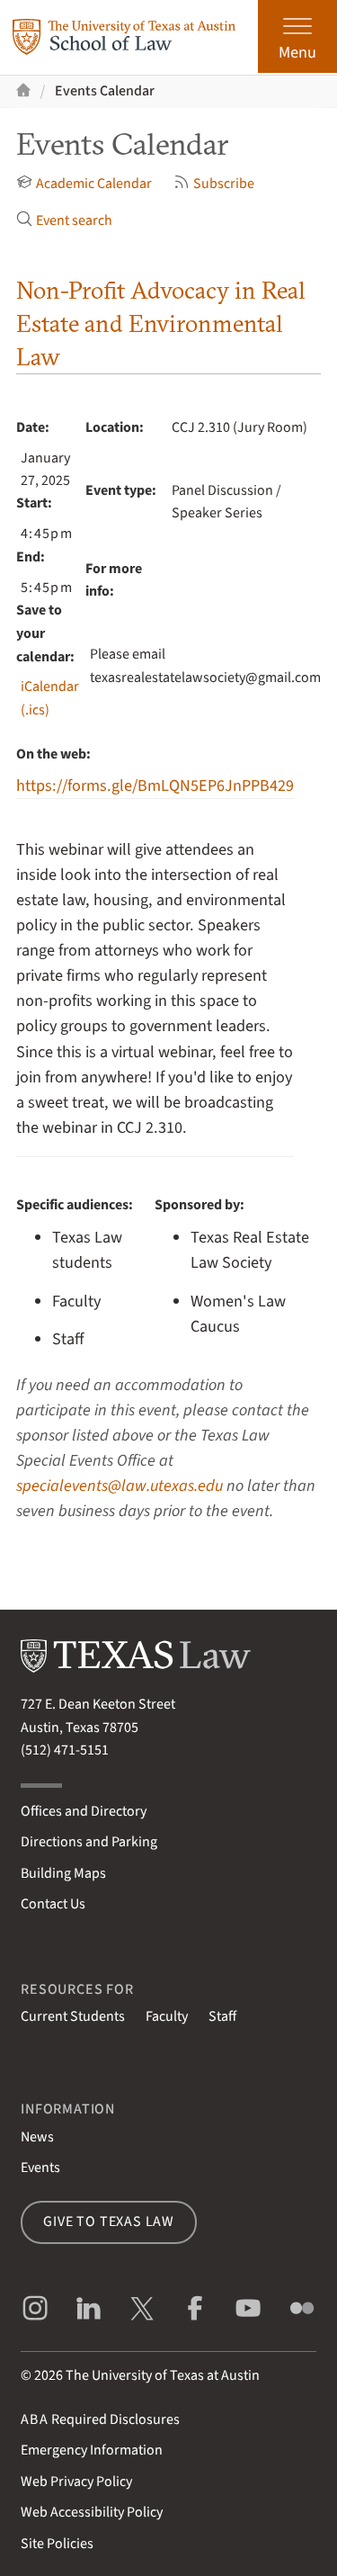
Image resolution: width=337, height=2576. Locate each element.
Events (40, 2167)
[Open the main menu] (297, 36)
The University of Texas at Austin (163, 2375)
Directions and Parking (89, 1842)
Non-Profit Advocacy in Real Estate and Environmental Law (161, 323)
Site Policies (57, 2544)
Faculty (167, 2016)
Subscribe (213, 183)
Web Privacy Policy (76, 2481)
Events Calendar (105, 91)
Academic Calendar (84, 183)
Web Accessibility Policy (92, 2512)
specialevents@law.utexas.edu (119, 1485)
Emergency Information (92, 2450)
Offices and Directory (83, 1811)
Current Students (73, 2016)
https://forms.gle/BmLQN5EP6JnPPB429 (155, 785)
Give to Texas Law (108, 2221)
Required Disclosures (100, 2419)
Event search (64, 220)
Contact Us (53, 1904)
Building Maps (63, 1873)
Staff (222, 2016)
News (37, 2137)
